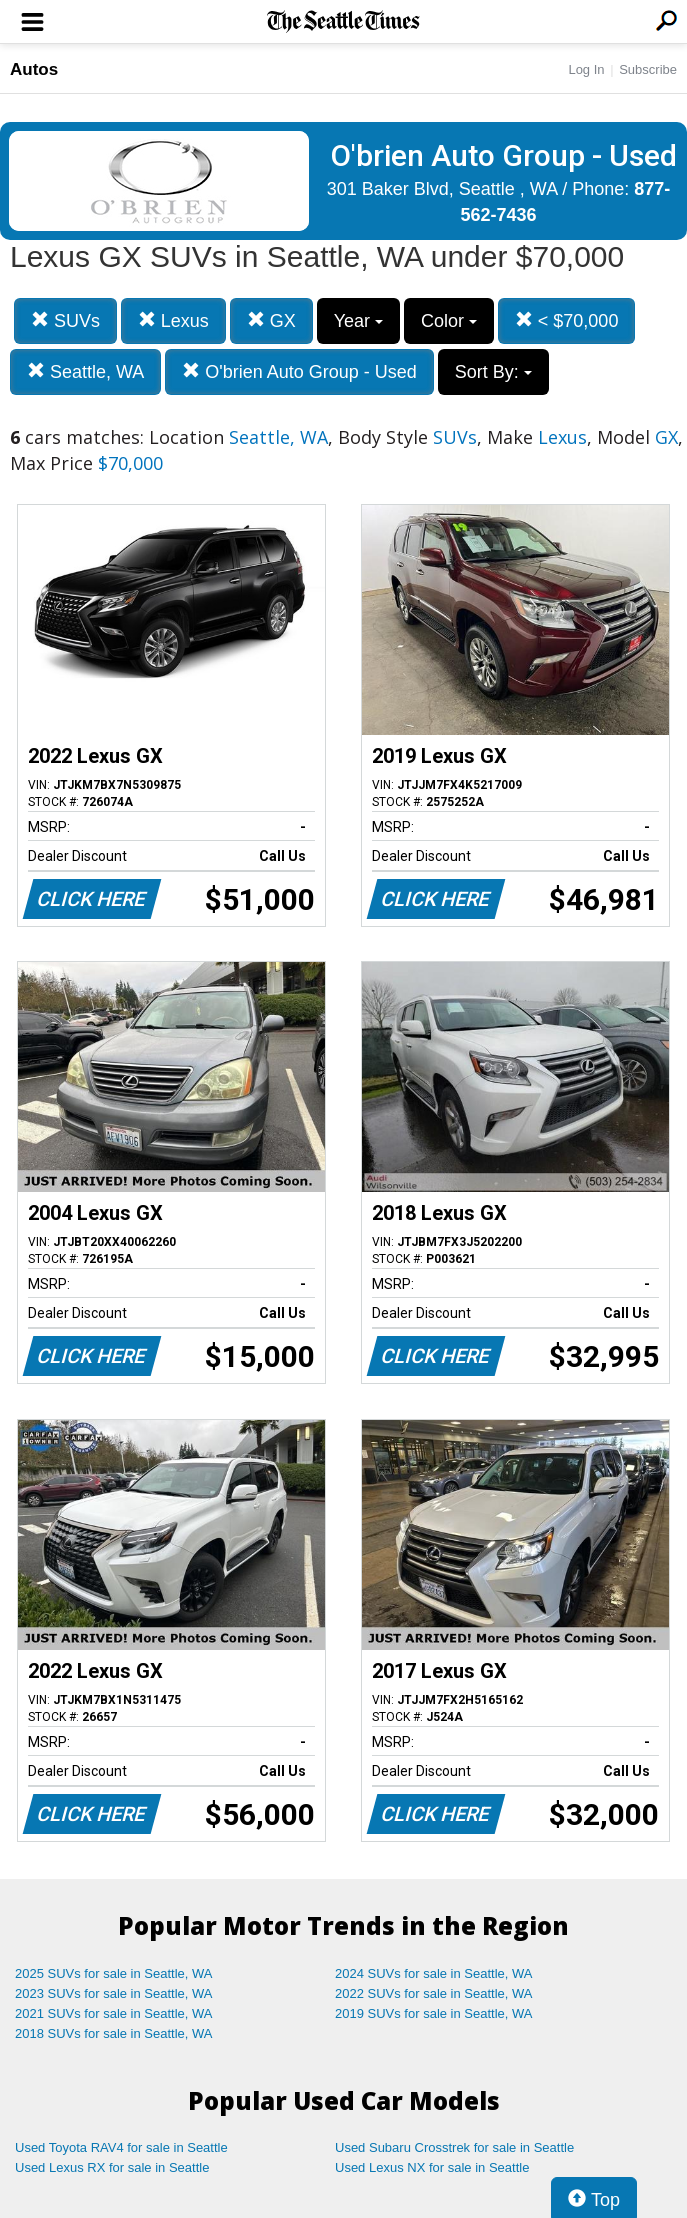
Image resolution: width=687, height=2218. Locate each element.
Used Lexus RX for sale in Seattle (112, 2167)
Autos (34, 69)
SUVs (65, 320)
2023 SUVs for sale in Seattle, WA (114, 1993)
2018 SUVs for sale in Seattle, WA (114, 2033)
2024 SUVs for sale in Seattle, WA (434, 1973)
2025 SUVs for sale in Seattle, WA (114, 1973)
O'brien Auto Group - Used (299, 371)
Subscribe (648, 69)
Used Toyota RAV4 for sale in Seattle (121, 2147)
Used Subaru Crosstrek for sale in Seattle (454, 2147)
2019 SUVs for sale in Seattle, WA (434, 2013)
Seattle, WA (85, 371)
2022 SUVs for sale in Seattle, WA (434, 1993)
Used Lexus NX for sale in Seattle (432, 2167)
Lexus (173, 320)
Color (449, 321)
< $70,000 (567, 320)
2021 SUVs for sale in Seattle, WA (114, 2013)
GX (271, 320)
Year (358, 321)
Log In (586, 69)
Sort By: (493, 372)
